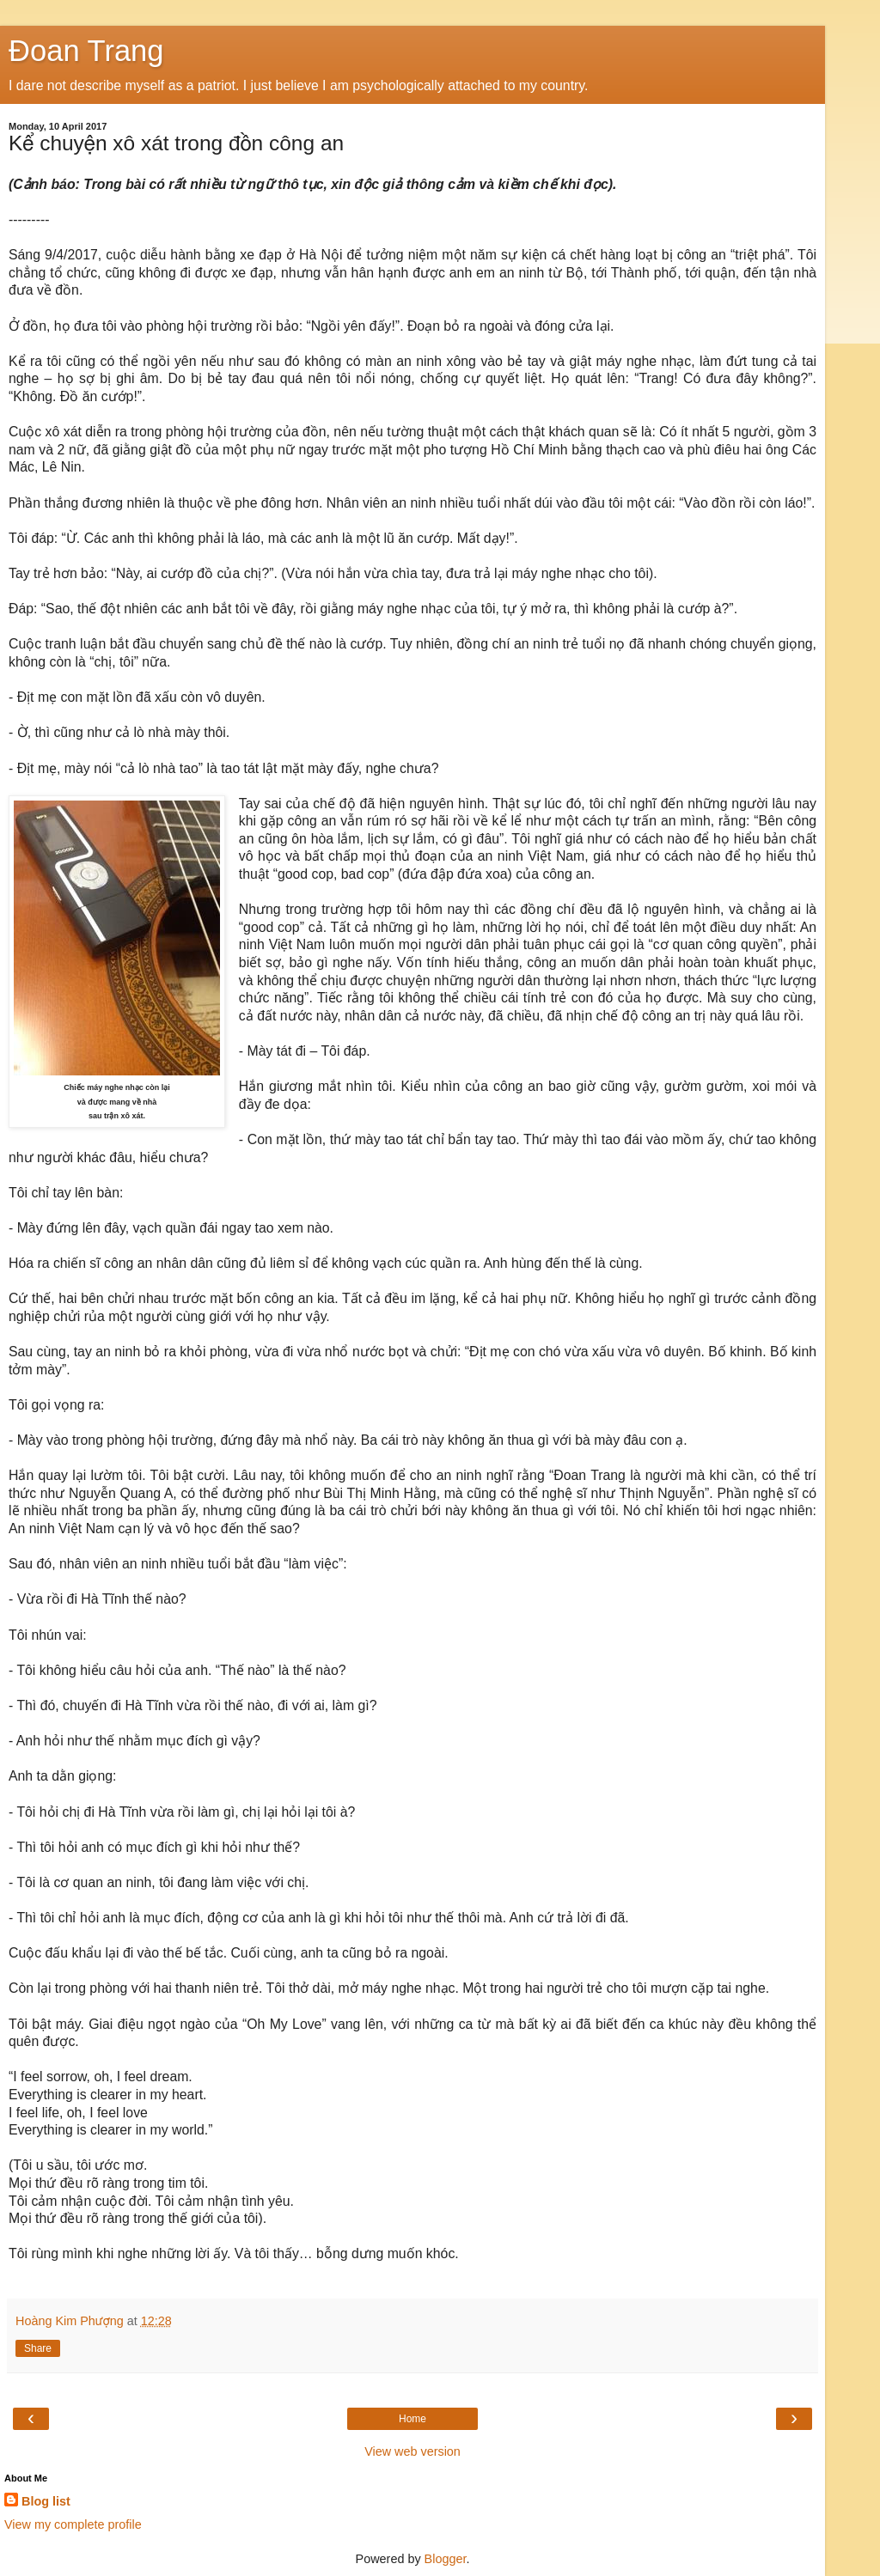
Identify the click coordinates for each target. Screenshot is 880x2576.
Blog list (45, 2501)
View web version (412, 2451)
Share (38, 2348)
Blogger (446, 2559)
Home (412, 2419)
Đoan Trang (86, 50)
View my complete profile (73, 2524)
